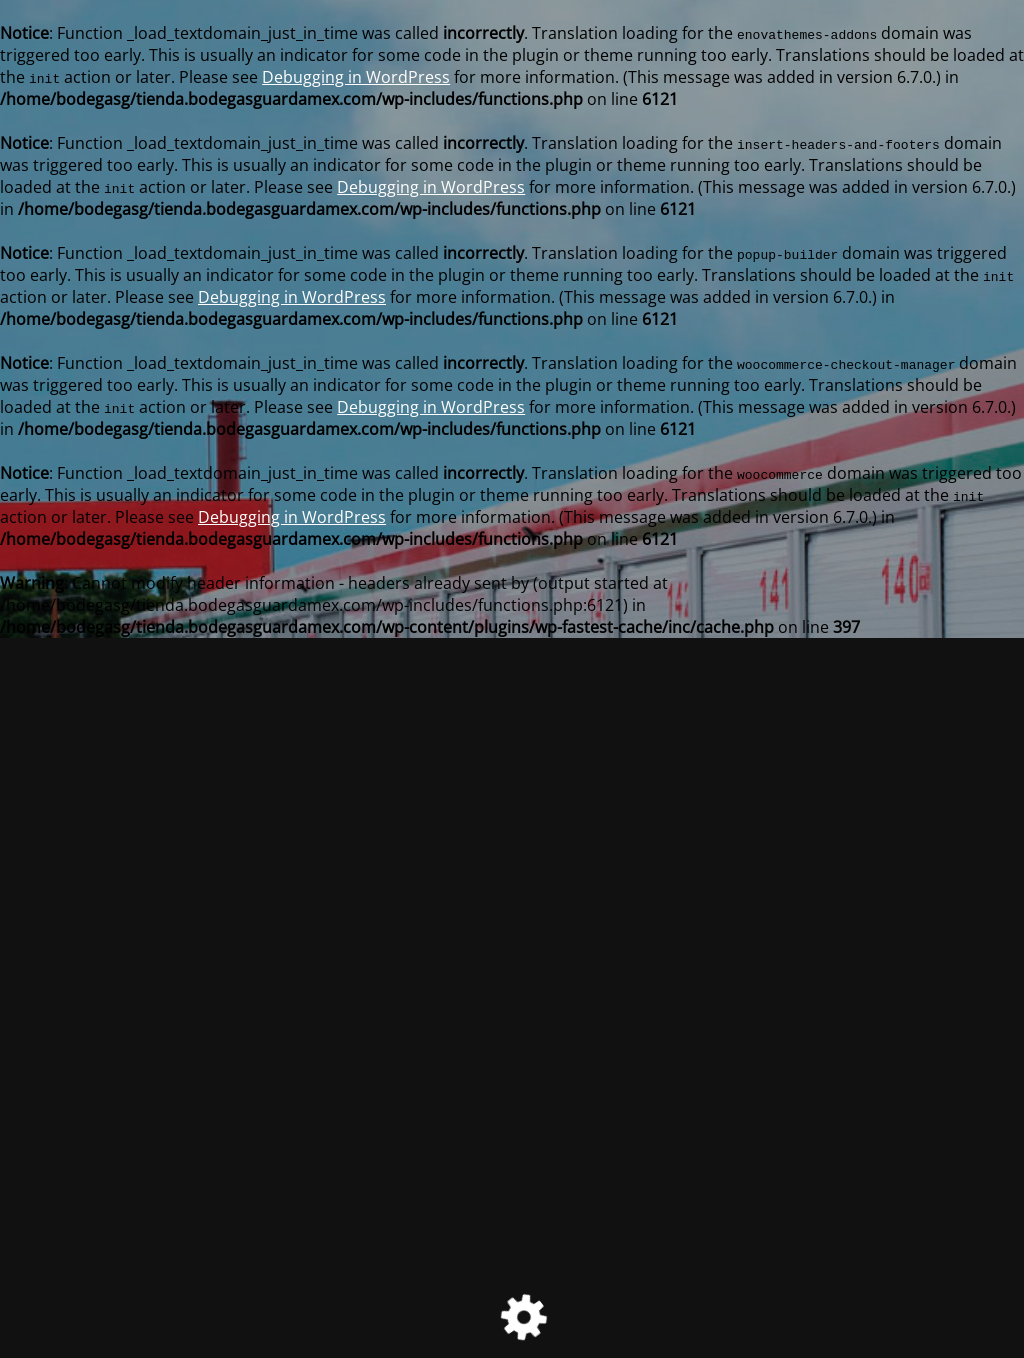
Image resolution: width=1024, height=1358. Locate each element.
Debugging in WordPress (356, 77)
